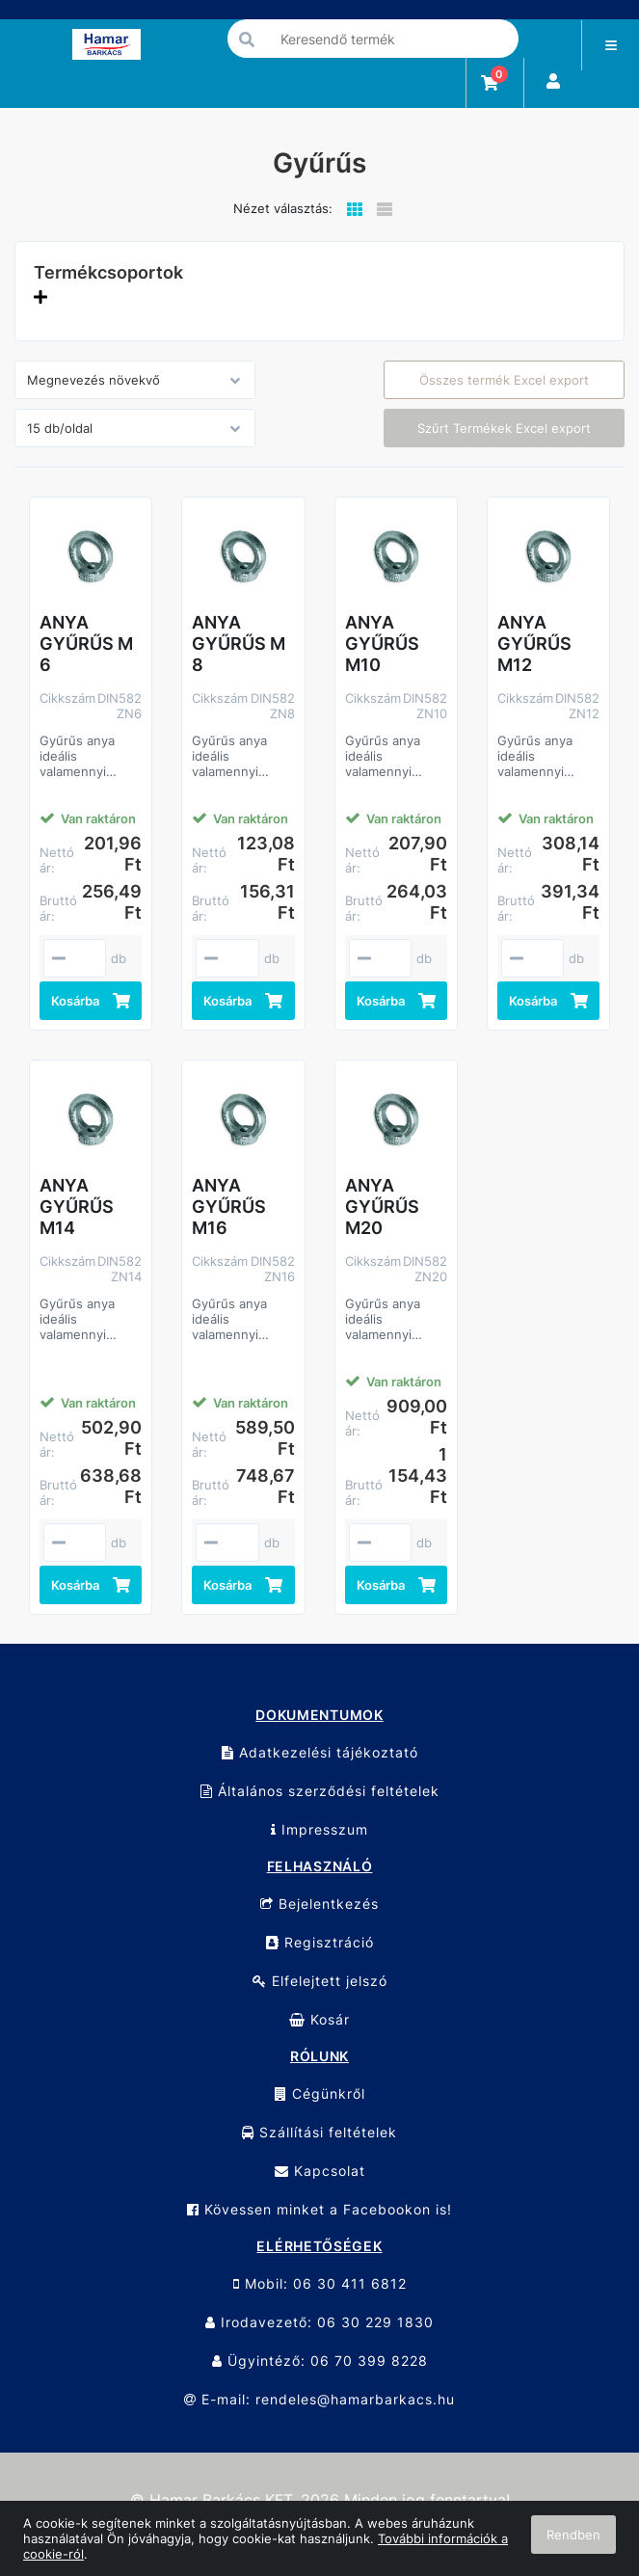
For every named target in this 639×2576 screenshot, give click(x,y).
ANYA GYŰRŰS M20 (382, 1206)
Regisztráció (320, 1942)
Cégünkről (320, 2093)
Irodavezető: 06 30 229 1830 (319, 2322)
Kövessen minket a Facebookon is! (319, 2209)
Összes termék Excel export (504, 380)
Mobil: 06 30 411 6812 (320, 2283)
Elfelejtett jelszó (320, 1980)
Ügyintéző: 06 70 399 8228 (320, 2360)
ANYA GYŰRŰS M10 (382, 643)
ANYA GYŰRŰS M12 (534, 643)
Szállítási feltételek (319, 2132)
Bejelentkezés (319, 1903)
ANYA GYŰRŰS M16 (229, 1206)
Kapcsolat (320, 2170)
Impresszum (319, 1829)
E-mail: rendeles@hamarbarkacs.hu (319, 2399)
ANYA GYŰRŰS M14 (77, 1206)
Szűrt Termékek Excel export (504, 428)
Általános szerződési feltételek (319, 1791)
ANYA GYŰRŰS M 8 (238, 643)
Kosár (319, 2019)
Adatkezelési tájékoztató (320, 1752)
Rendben (573, 2534)
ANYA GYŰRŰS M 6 (86, 643)
